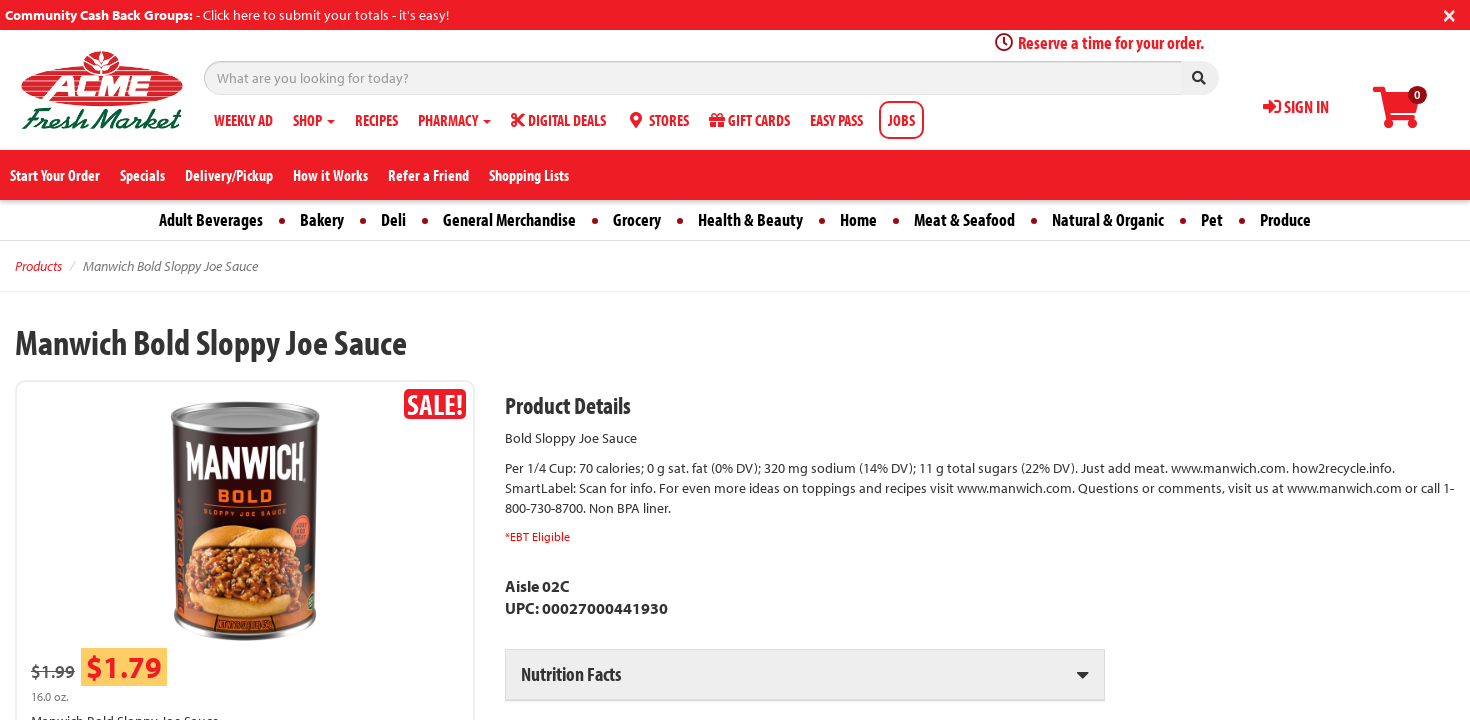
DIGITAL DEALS (558, 120)
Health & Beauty (750, 219)
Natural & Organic (1108, 219)
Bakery (322, 219)
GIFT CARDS (749, 120)
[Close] (1449, 13)
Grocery (637, 219)
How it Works (330, 175)
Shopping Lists (529, 175)
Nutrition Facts (571, 673)
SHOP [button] (314, 120)
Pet (1212, 219)
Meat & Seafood (964, 219)
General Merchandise (509, 219)
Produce (1285, 219)
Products (38, 266)
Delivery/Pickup (229, 175)
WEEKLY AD (243, 120)
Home (858, 219)
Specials (142, 175)
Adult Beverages (211, 219)
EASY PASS (836, 120)
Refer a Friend (428, 175)
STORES (657, 120)
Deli (393, 219)
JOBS (901, 120)
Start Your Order (55, 175)
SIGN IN (1296, 106)
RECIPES (376, 120)
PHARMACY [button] (454, 120)
